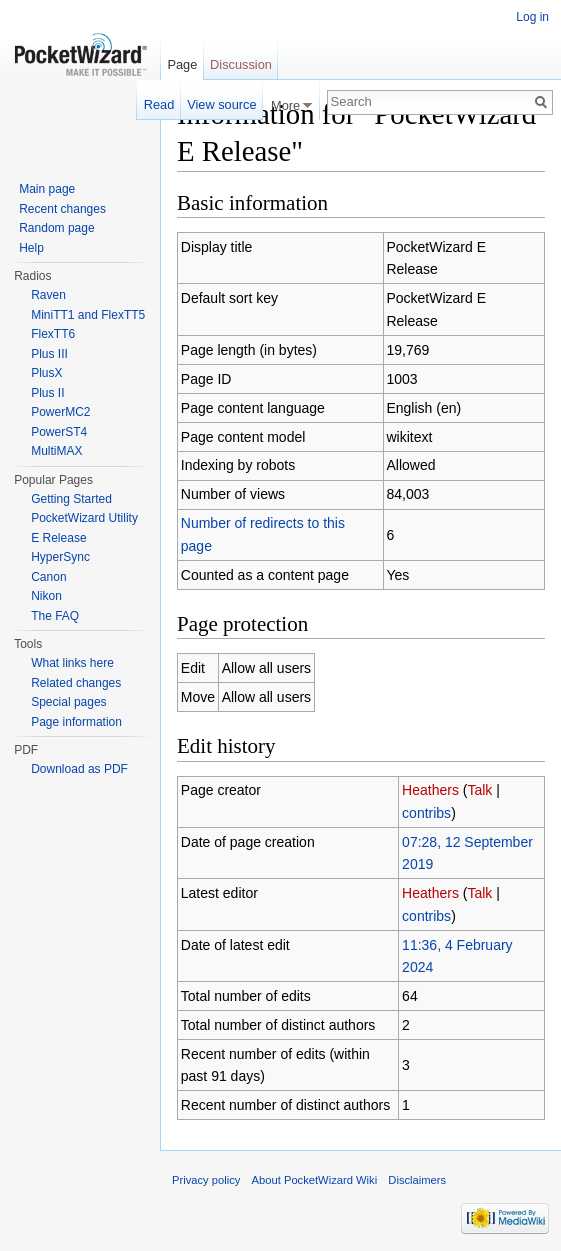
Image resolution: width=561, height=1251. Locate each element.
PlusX (46, 373)
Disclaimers (417, 1180)
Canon (48, 577)
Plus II (47, 393)
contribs (426, 813)
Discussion (241, 64)
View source (221, 104)
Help (31, 248)
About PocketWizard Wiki (315, 1180)
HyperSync (60, 557)
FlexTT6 (53, 334)
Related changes (76, 683)
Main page (47, 189)
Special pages (68, 702)
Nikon (46, 596)
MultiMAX (56, 451)
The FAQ (55, 616)
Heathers (430, 790)
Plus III (49, 354)
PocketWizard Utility (84, 518)
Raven (48, 295)
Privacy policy (206, 1180)
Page (182, 64)
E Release (58, 538)
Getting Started (71, 499)
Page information (76, 722)
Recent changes (62, 209)
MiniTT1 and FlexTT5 (88, 315)
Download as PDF (79, 769)
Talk (479, 790)
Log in (532, 17)
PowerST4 (59, 432)
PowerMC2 (60, 412)
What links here (72, 663)
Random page (56, 228)
